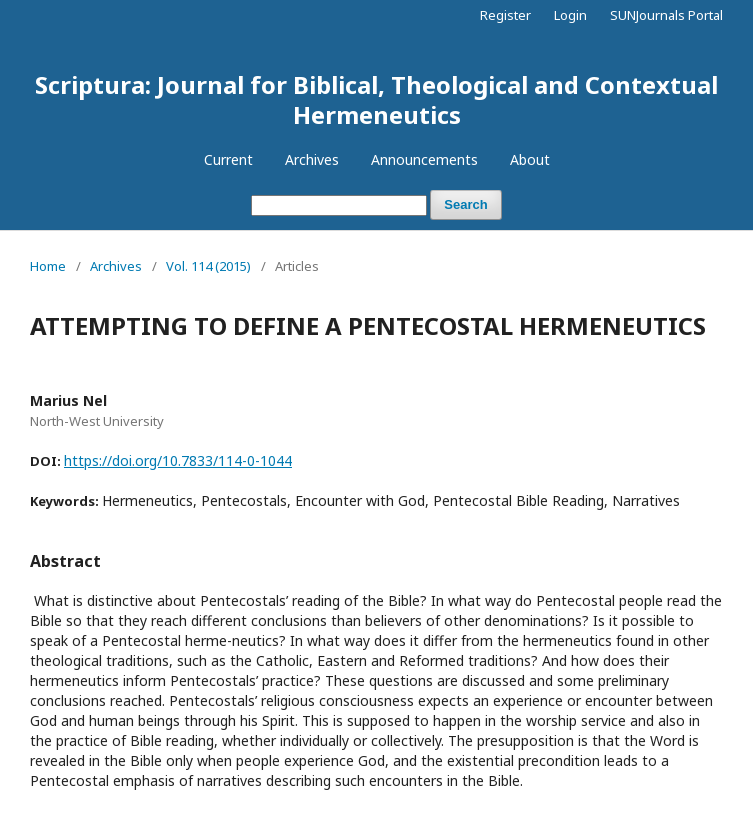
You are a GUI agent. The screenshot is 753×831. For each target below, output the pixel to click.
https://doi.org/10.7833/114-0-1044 (178, 460)
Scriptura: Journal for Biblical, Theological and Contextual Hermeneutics (376, 99)
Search (465, 204)
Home (48, 266)
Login (570, 15)
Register (505, 15)
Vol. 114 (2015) (208, 266)
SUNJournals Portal (666, 15)
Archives (312, 159)
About (530, 159)
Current (228, 159)
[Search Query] (339, 205)
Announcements (424, 159)
